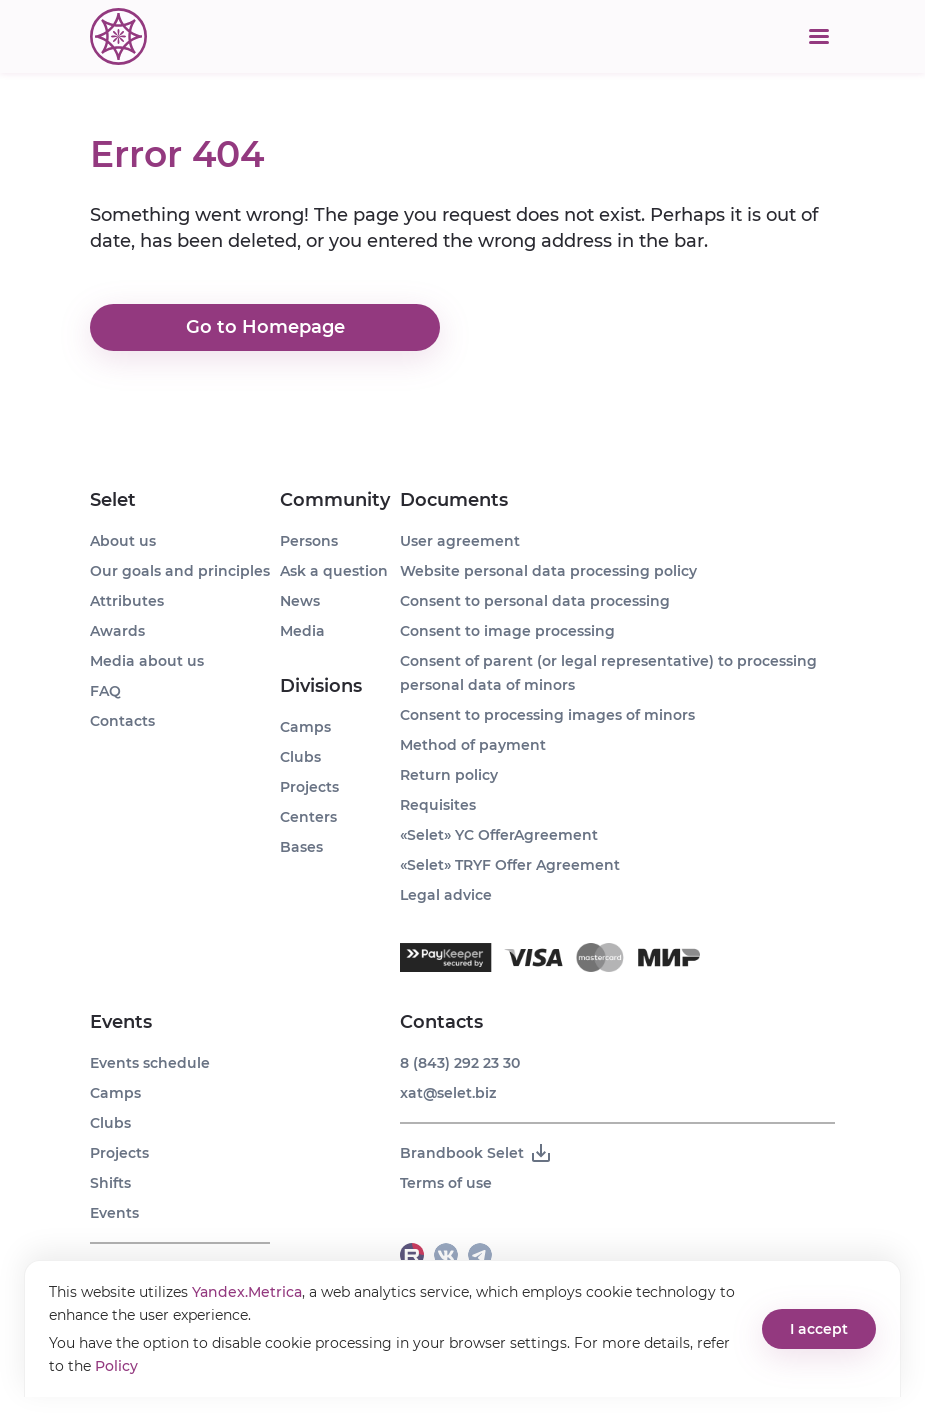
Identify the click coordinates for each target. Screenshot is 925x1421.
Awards (117, 631)
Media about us (147, 661)
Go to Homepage (265, 328)
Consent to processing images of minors (547, 715)
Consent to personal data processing (535, 601)
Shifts (110, 1183)
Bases (301, 847)
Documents (454, 500)
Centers (308, 817)
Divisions (321, 686)
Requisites (438, 805)
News (300, 601)
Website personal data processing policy (548, 571)
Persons (309, 541)
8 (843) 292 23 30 (460, 1063)
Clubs (110, 1123)
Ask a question (334, 571)
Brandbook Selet (476, 1153)
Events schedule (150, 1063)
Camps (115, 1093)
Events (121, 1022)
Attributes (127, 601)
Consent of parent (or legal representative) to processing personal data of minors (608, 673)
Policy (116, 1366)
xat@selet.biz (448, 1093)
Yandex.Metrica (247, 1292)
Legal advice (446, 895)
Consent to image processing (507, 631)
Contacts (122, 721)
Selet (113, 500)
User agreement (460, 541)
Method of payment (473, 745)
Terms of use (446, 1183)
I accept (819, 1329)
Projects (119, 1153)
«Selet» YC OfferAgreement (499, 835)
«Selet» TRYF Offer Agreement (510, 865)
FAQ (105, 691)
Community (335, 500)
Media (302, 631)
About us (123, 541)
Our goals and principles (180, 571)
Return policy (449, 775)
